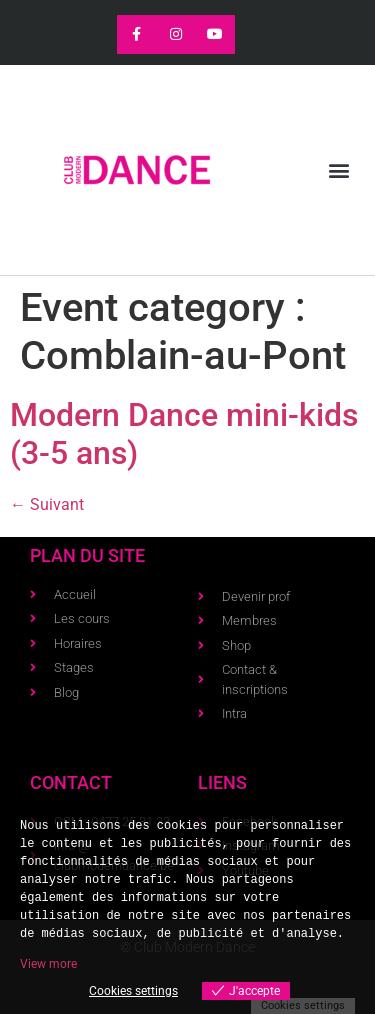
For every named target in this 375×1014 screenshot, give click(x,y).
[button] (338, 170)
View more (48, 964)
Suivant (47, 504)
